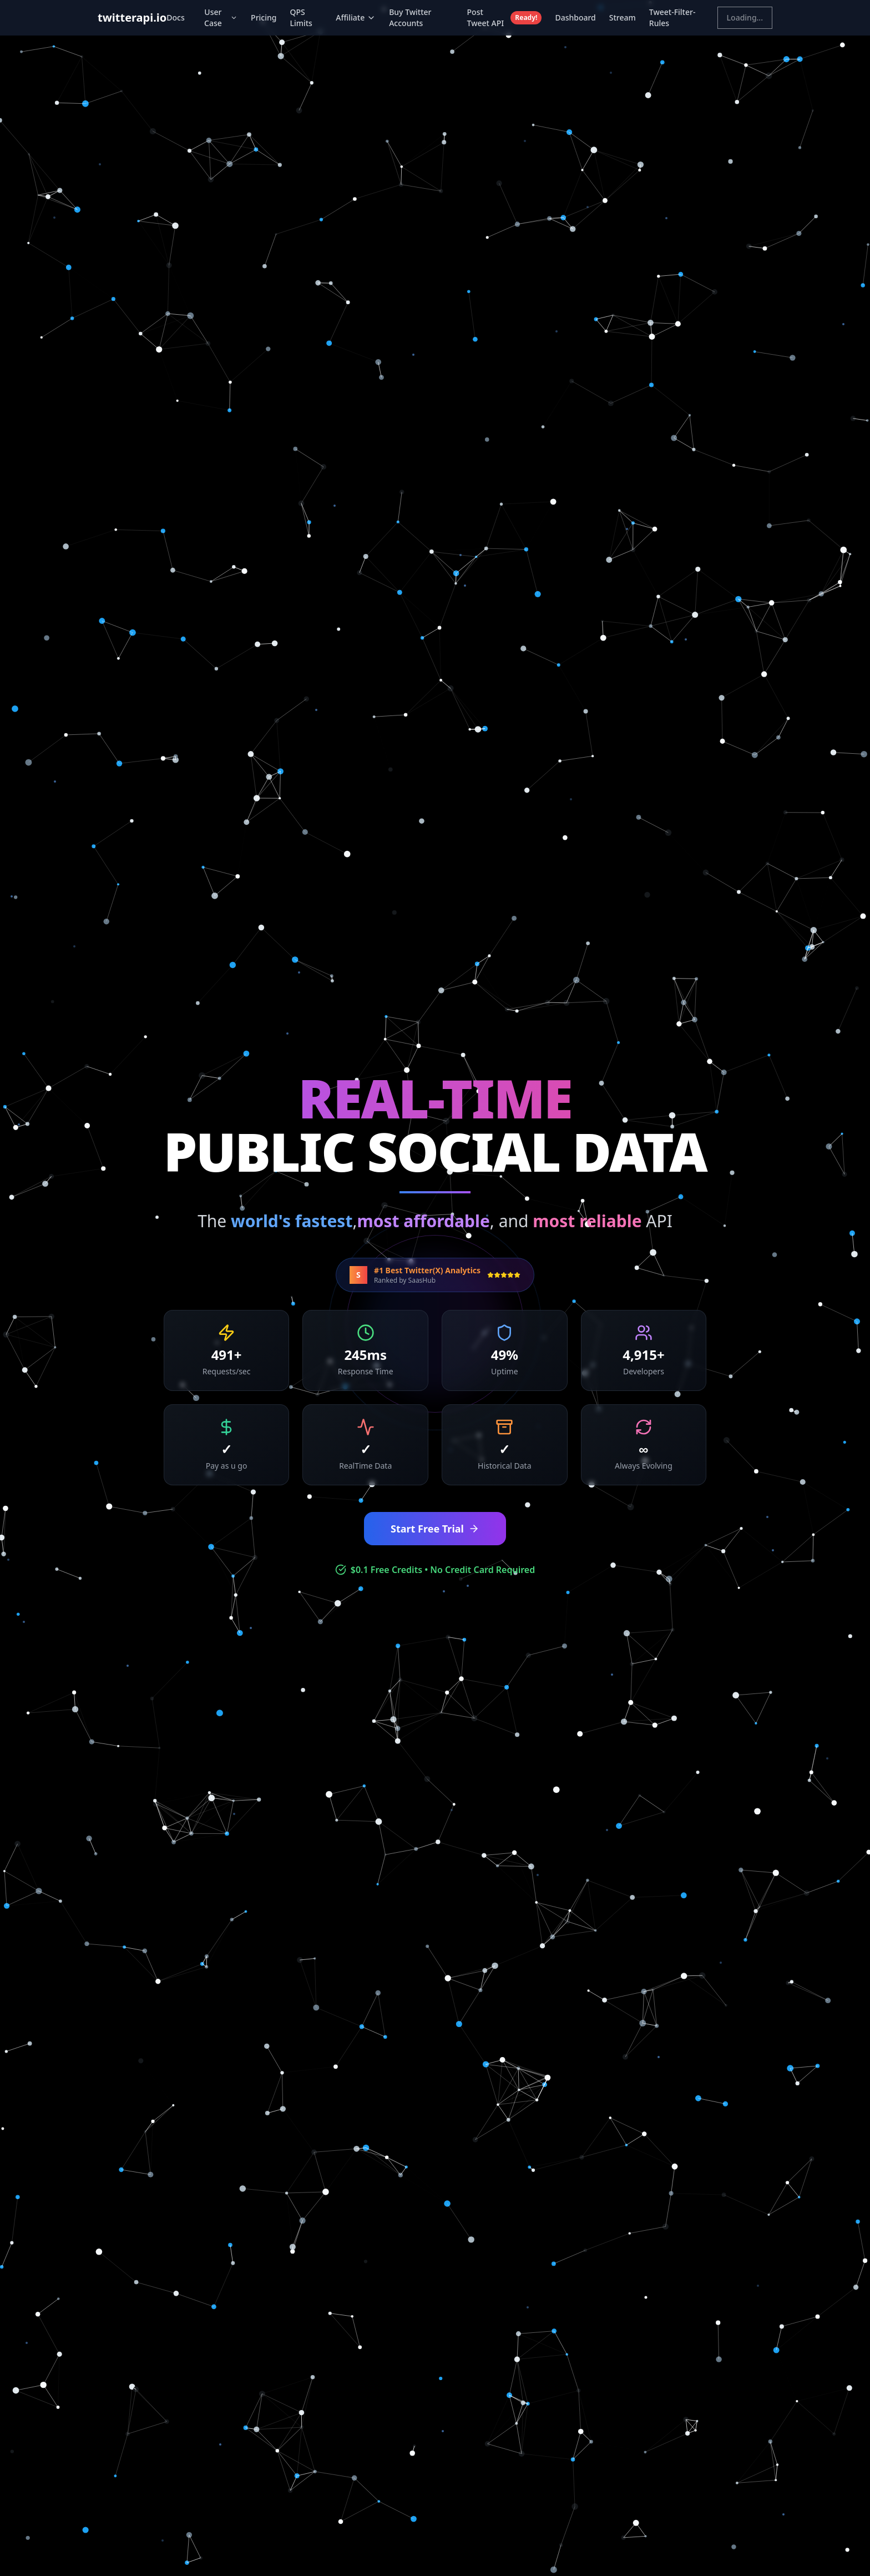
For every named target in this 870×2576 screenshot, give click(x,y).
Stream (622, 17)
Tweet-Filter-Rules (672, 17)
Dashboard (575, 17)
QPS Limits (301, 17)
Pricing (263, 17)
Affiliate (356, 17)
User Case (220, 17)
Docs (175, 17)
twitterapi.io (132, 17)
